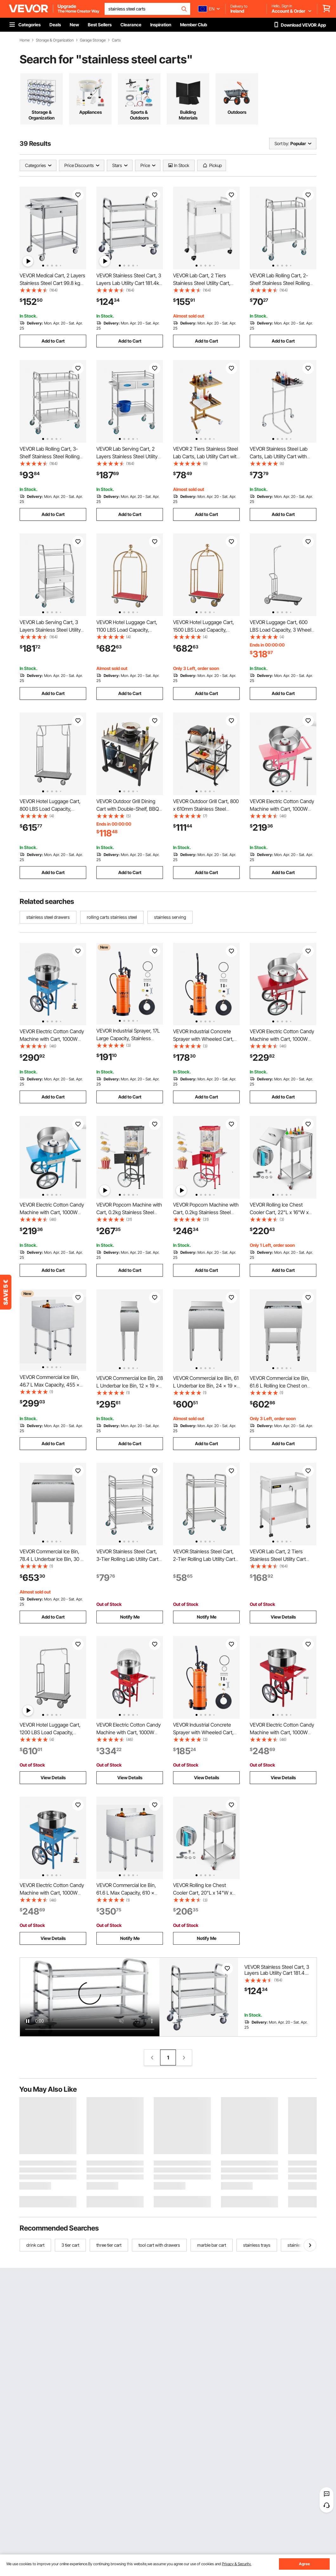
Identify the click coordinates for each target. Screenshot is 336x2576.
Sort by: (282, 143)
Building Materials (188, 114)
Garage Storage (93, 40)
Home (24, 40)
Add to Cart (53, 341)
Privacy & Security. (236, 2563)
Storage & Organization (55, 40)
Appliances (90, 112)
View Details (283, 1617)
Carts (116, 40)
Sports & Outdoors (139, 114)
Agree (304, 2563)
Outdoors (237, 112)
